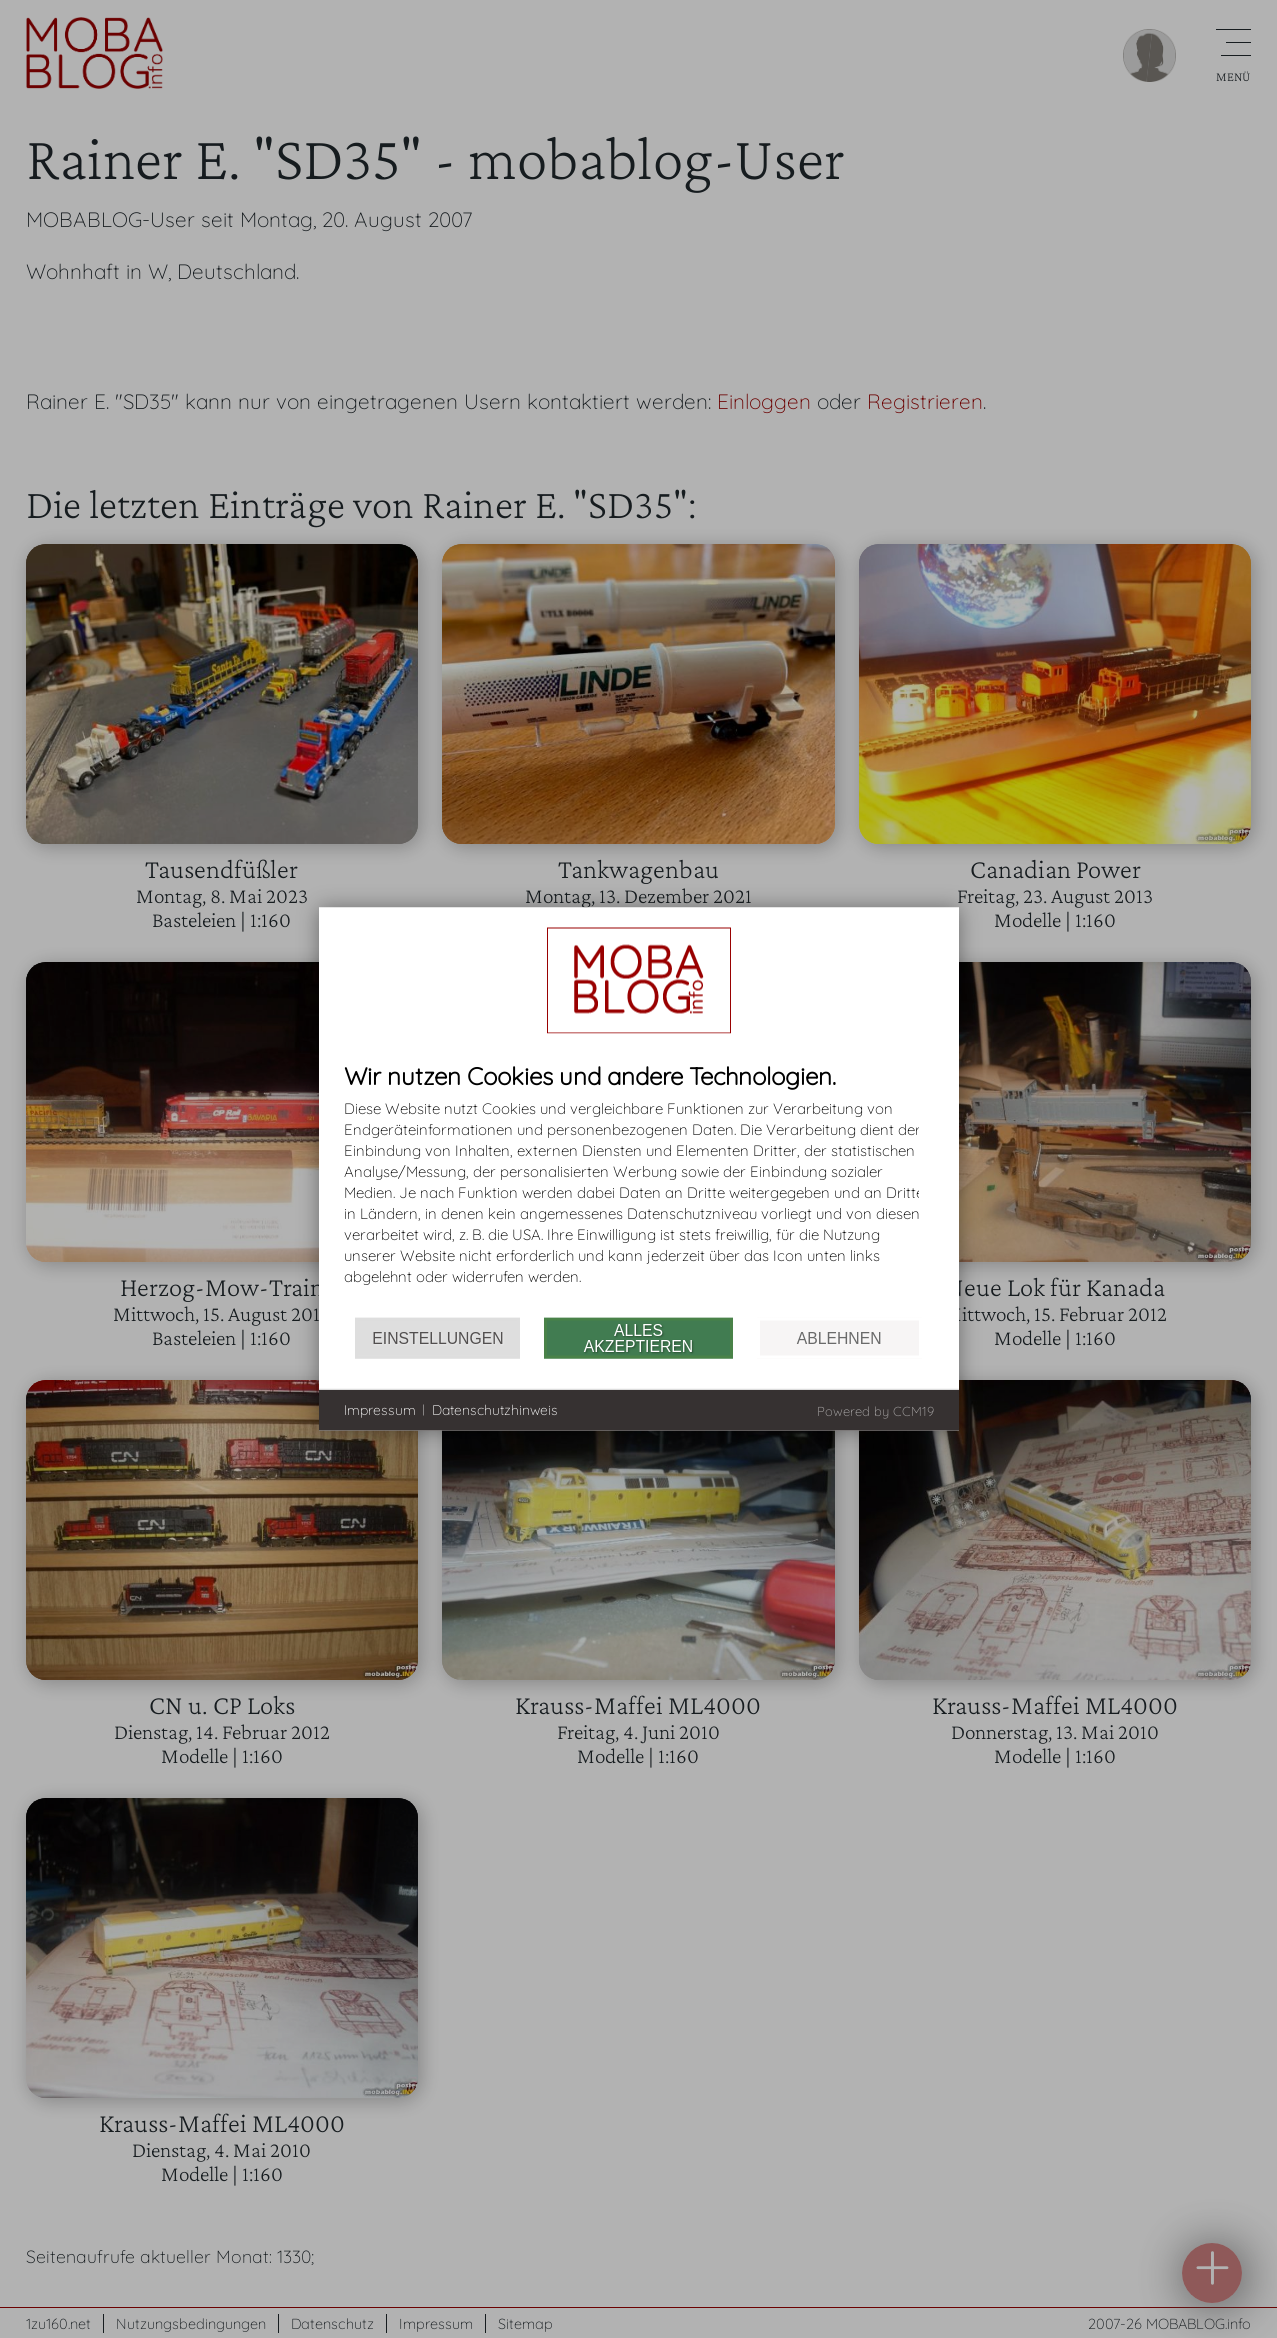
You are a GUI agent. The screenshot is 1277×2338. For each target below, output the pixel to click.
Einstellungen (437, 1337)
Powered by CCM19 (875, 1411)
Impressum (380, 1409)
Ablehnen (839, 1337)
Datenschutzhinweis (495, 1409)
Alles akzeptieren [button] (638, 1337)
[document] (639, 1190)
